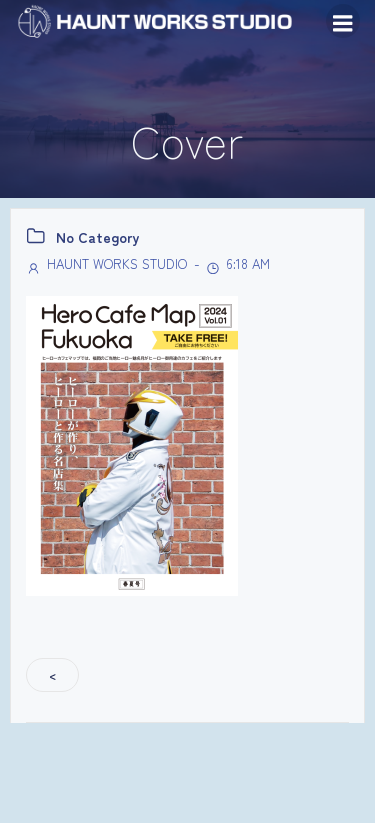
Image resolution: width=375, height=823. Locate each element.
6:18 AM (237, 263)
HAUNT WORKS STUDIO (106, 263)
